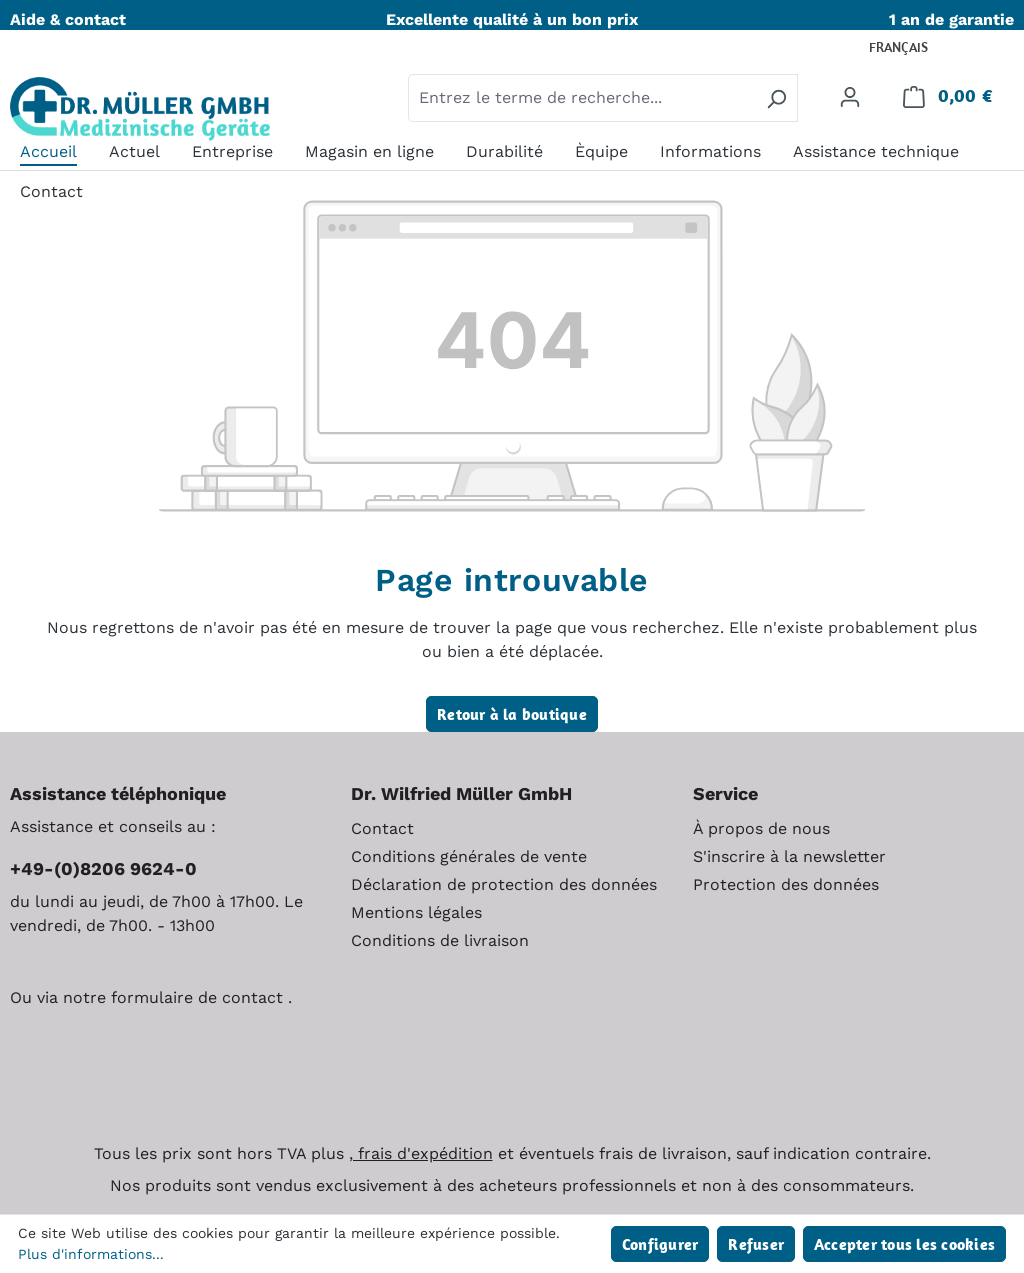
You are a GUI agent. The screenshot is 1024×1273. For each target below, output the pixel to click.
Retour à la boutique (512, 714)
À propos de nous (761, 828)
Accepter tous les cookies (904, 1244)
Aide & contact (68, 19)
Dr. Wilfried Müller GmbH (461, 793)
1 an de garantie (951, 19)
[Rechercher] (776, 98)
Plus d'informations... (91, 1254)
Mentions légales (416, 912)
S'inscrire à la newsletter (789, 856)
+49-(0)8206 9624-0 (103, 868)
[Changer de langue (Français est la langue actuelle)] (911, 48)
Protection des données (786, 884)
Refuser (756, 1244)
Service (725, 793)
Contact (382, 828)
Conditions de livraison (440, 940)
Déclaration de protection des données (504, 884)
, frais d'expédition (421, 1153)
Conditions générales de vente (469, 856)
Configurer (660, 1244)
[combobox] (582, 98)
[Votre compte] (850, 96)
